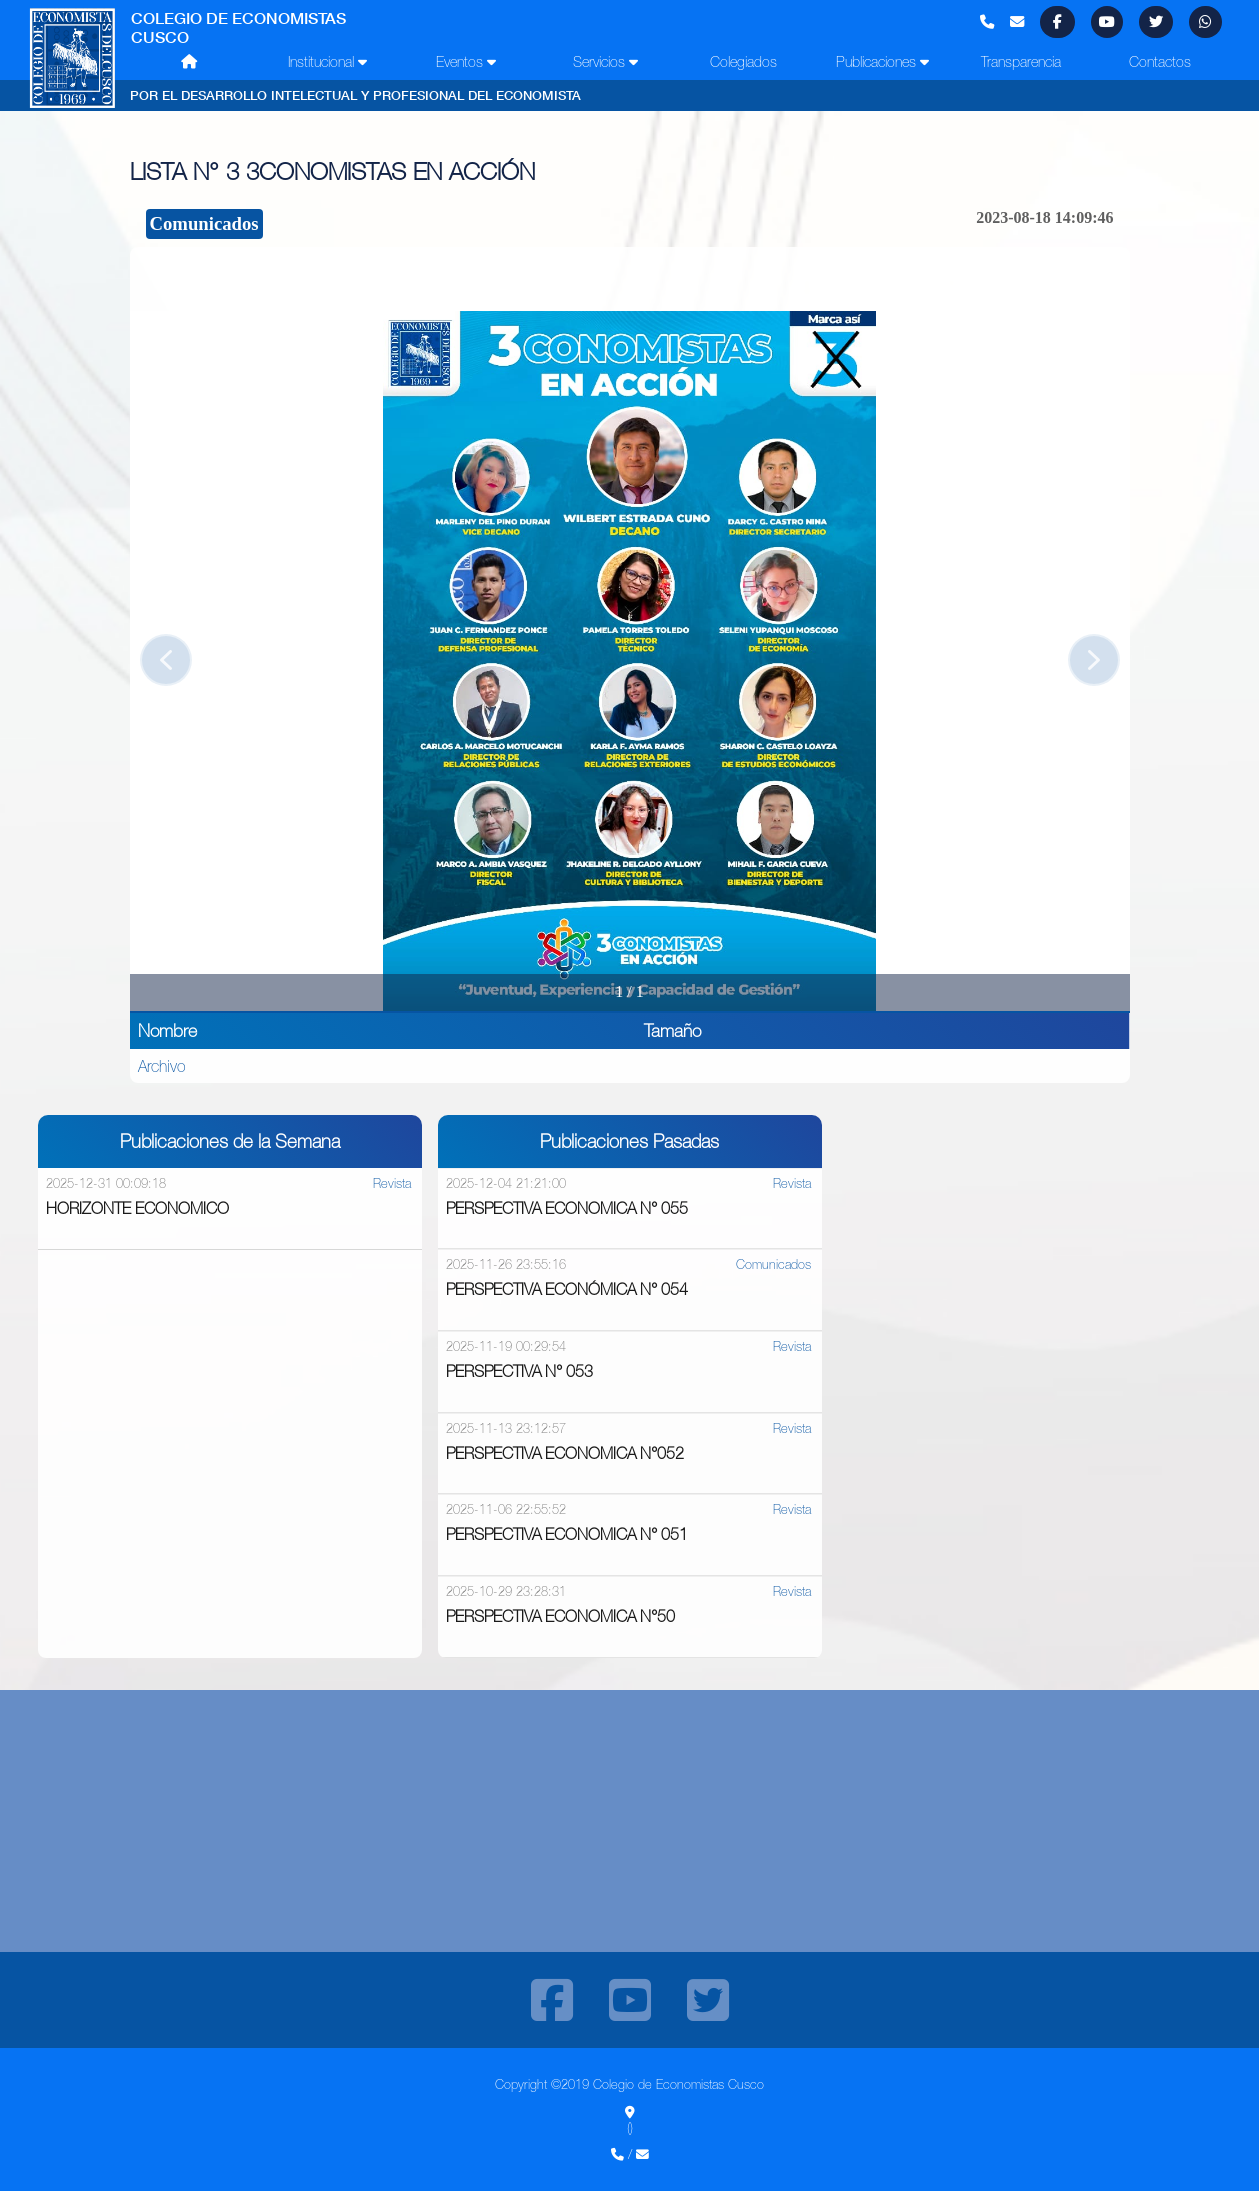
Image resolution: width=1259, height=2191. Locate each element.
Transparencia (1021, 62)
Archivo (162, 1066)
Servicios (605, 62)
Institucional (327, 62)
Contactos (1160, 62)
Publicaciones (882, 62)
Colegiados (743, 62)
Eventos (466, 62)
